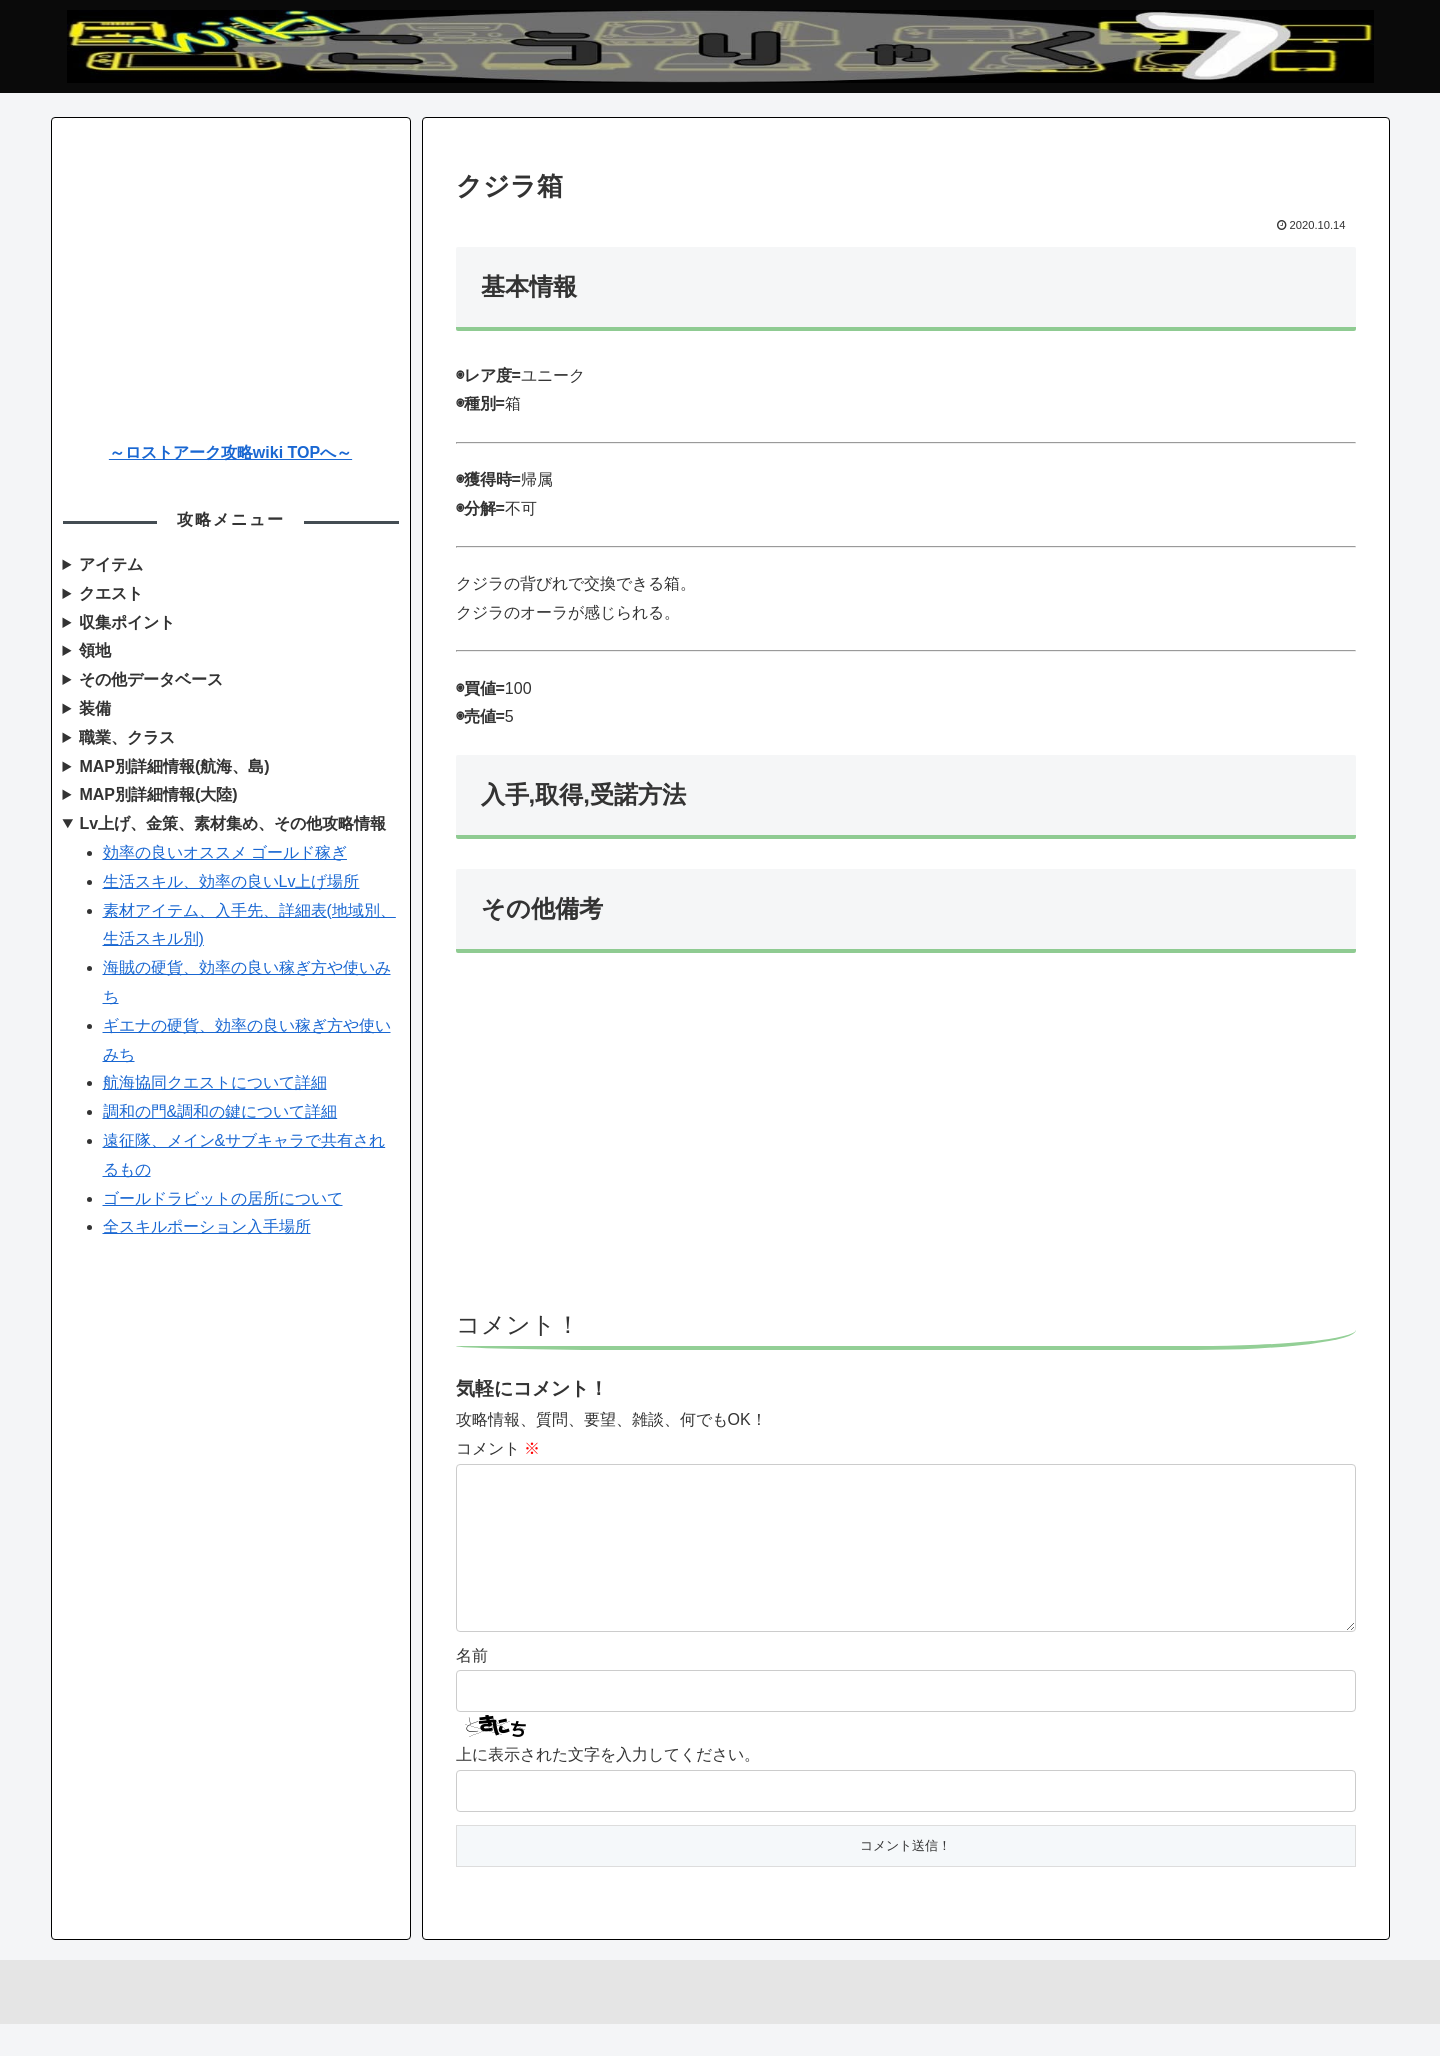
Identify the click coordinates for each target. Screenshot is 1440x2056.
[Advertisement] (906, 1141)
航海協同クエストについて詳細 (215, 1082)
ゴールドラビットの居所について (223, 1198)
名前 (472, 1687)
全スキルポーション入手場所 (207, 1226)
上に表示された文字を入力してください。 (608, 1786)
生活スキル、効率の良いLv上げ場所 (231, 881)
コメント (498, 1448)
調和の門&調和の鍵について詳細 (220, 1111)
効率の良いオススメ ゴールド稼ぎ (225, 852)
